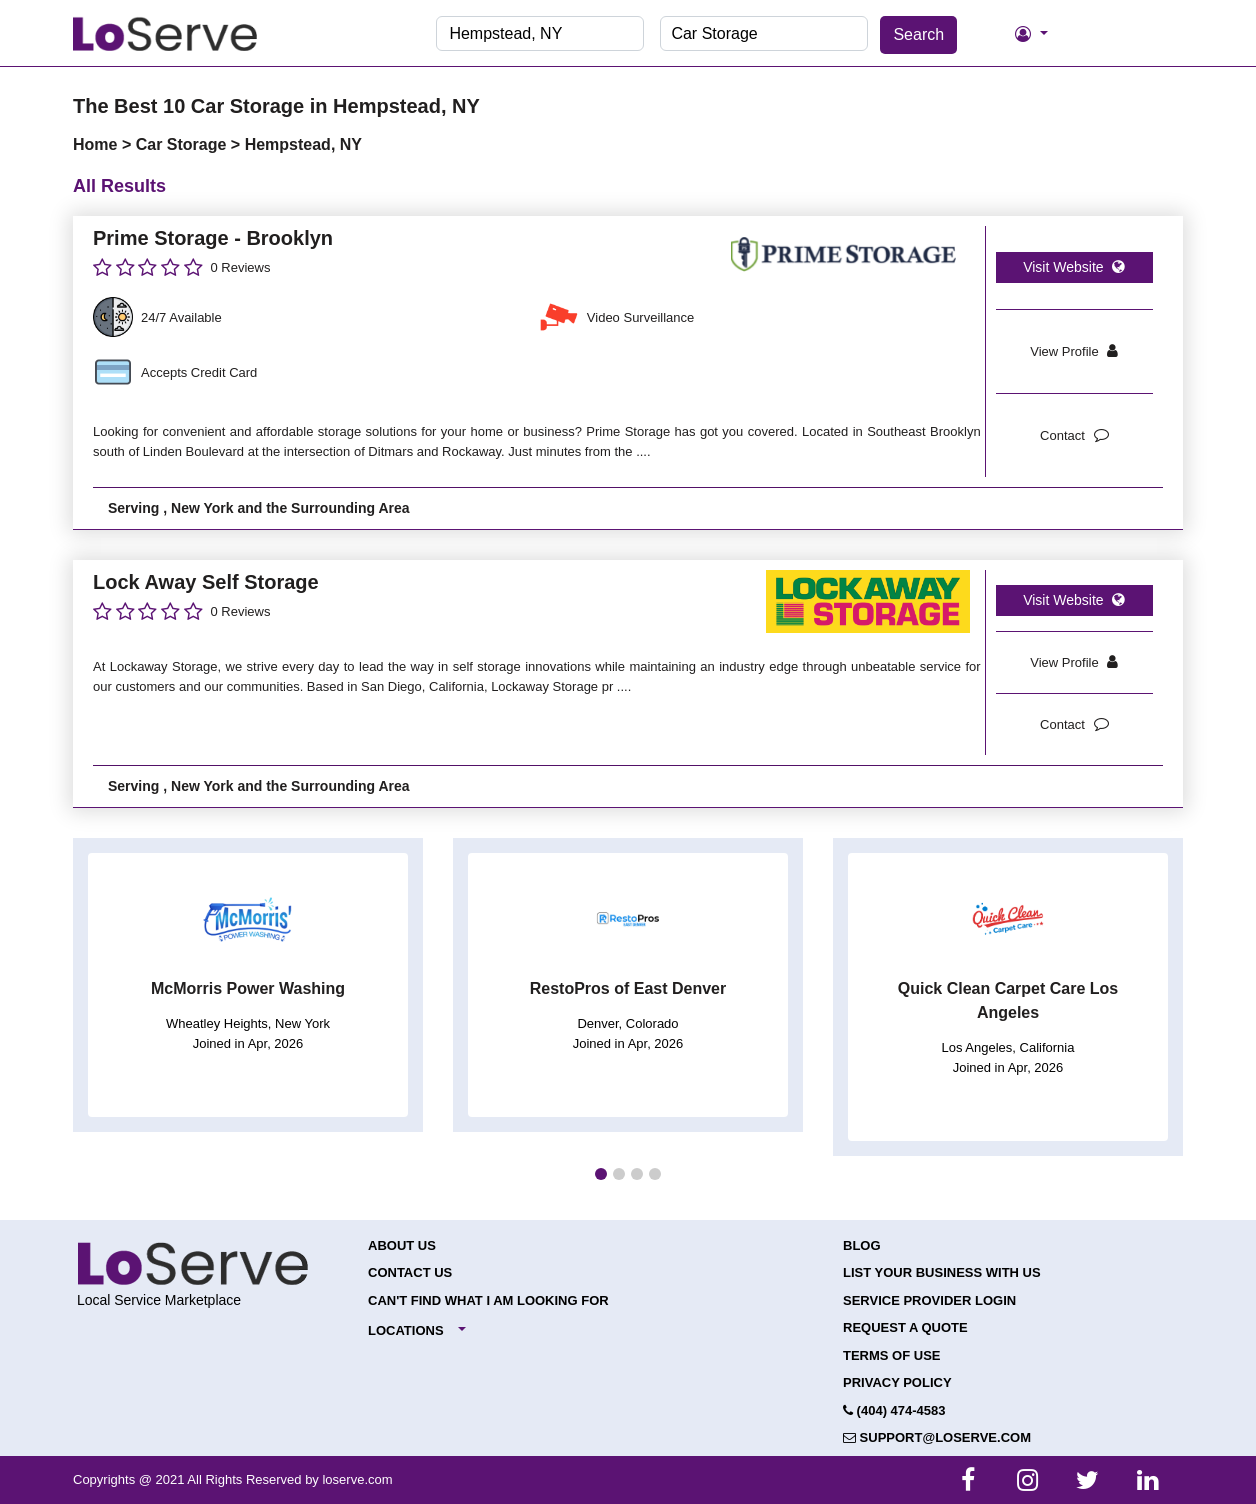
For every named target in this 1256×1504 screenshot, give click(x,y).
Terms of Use (892, 1355)
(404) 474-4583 (894, 1410)
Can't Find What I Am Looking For (488, 1300)
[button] (601, 1174)
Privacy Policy (897, 1382)
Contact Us (410, 1272)
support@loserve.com (937, 1437)
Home (97, 144)
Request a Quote (905, 1327)
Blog (862, 1245)
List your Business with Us (942, 1272)
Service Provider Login (929, 1300)
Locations (406, 1330)
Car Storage (183, 144)
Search (918, 34)
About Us (402, 1245)
